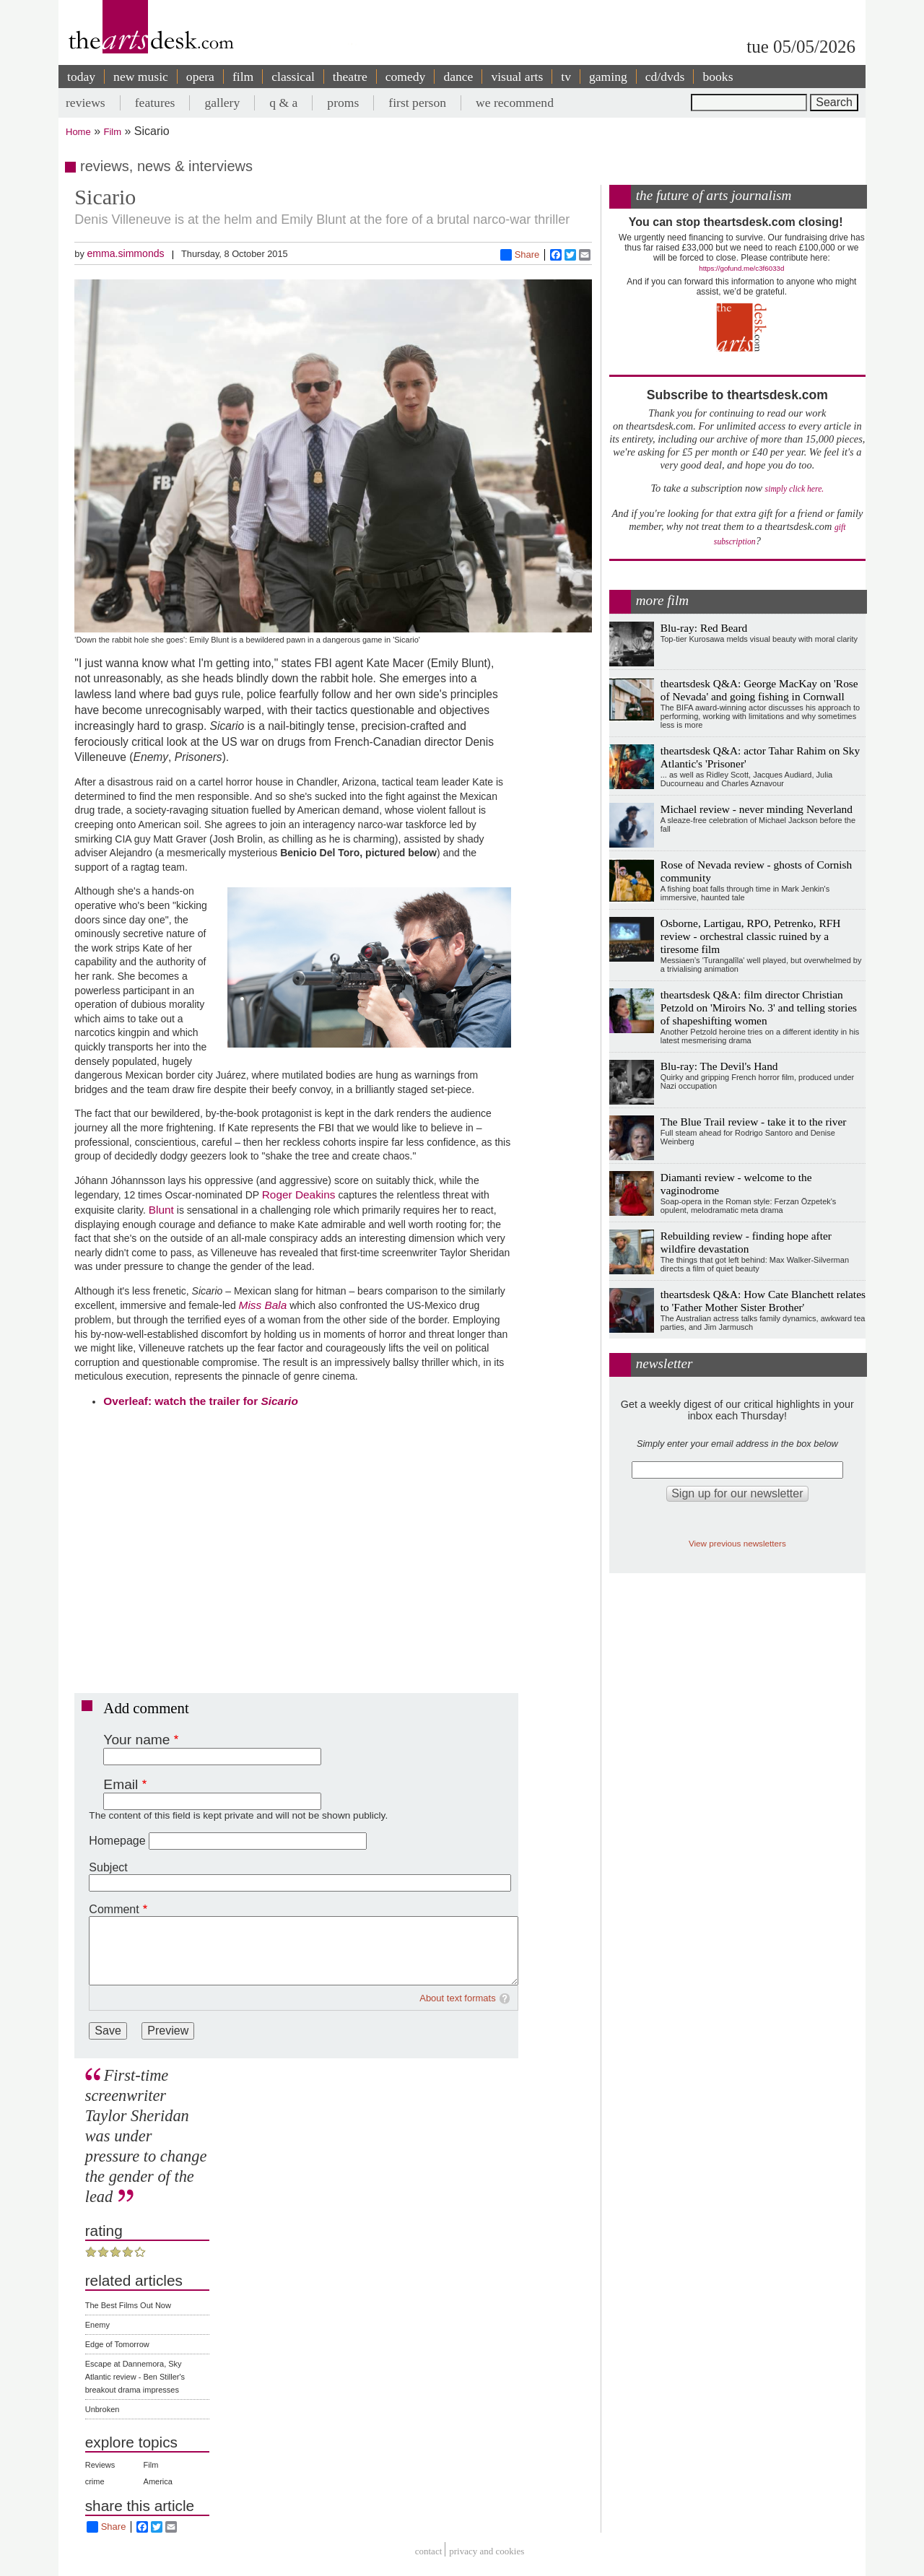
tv (566, 76)
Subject (108, 1867)
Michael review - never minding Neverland (757, 809)
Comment (114, 1909)
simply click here (793, 489)
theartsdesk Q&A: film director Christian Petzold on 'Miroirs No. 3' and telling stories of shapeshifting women (759, 1007)
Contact (429, 2551)
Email (120, 1784)
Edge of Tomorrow (117, 2344)
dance (458, 76)
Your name (136, 1739)
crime (95, 2481)
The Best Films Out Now (128, 2305)
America (158, 2481)
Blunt (161, 1210)
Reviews (100, 2464)
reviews (85, 102)
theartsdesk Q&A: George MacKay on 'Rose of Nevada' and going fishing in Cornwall (759, 689)
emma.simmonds (125, 253)
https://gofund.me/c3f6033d (741, 268)
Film (113, 131)
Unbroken (102, 2409)
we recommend (515, 102)
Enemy (97, 2324)
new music (140, 76)
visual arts (517, 76)
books (717, 76)
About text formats (457, 1998)
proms (343, 102)
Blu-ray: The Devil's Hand (719, 1066)
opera (200, 76)
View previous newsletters (737, 1543)
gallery (222, 102)
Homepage (117, 1841)
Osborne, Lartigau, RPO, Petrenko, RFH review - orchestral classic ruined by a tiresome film (751, 936)
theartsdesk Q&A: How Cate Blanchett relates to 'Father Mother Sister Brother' (763, 1300)
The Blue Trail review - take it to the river (754, 1121)
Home (78, 131)
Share (520, 255)
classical (293, 76)
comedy (405, 76)
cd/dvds (665, 76)
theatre (350, 76)
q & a (283, 102)
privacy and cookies (486, 2551)
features (155, 102)
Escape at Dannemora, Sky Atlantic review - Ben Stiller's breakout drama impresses (135, 2376)
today (81, 76)
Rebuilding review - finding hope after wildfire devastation (746, 1242)
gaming (608, 76)
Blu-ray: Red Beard (704, 628)
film (242, 76)
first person (417, 102)
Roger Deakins (299, 1194)
